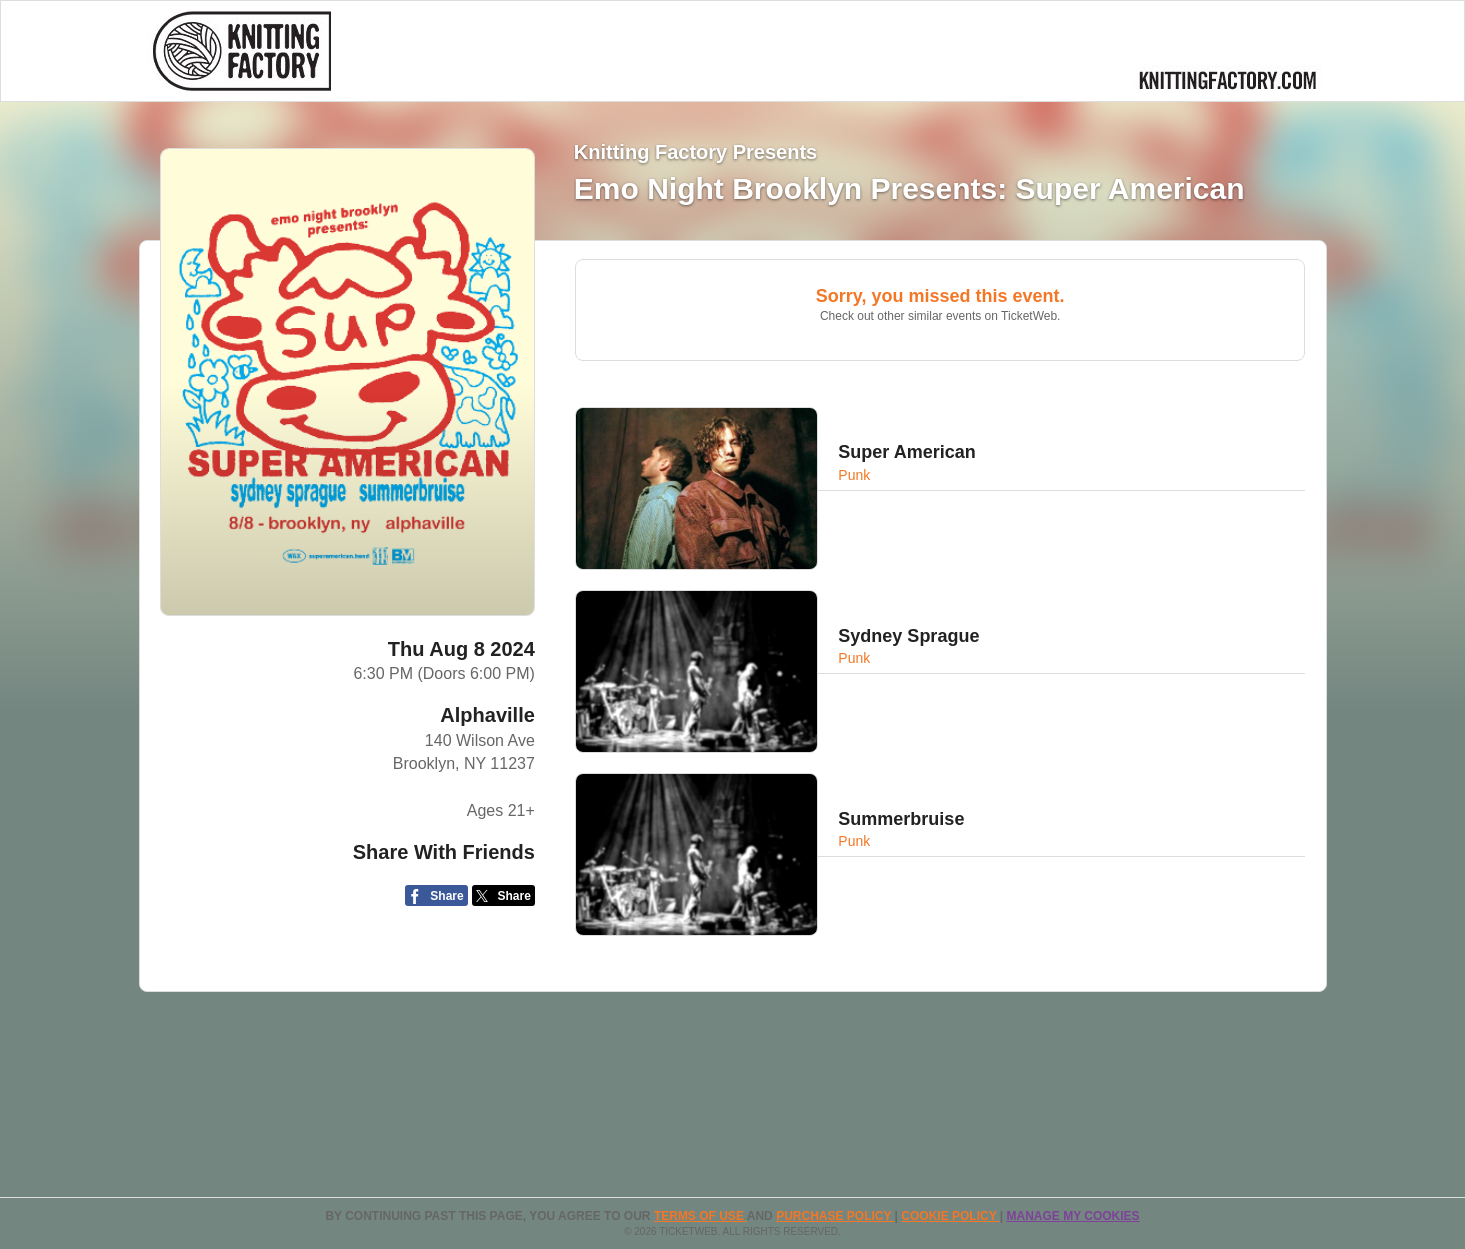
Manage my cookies (1072, 1216)
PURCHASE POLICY (835, 1216)
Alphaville (487, 715)
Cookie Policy (950, 1216)
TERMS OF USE (700, 1216)
